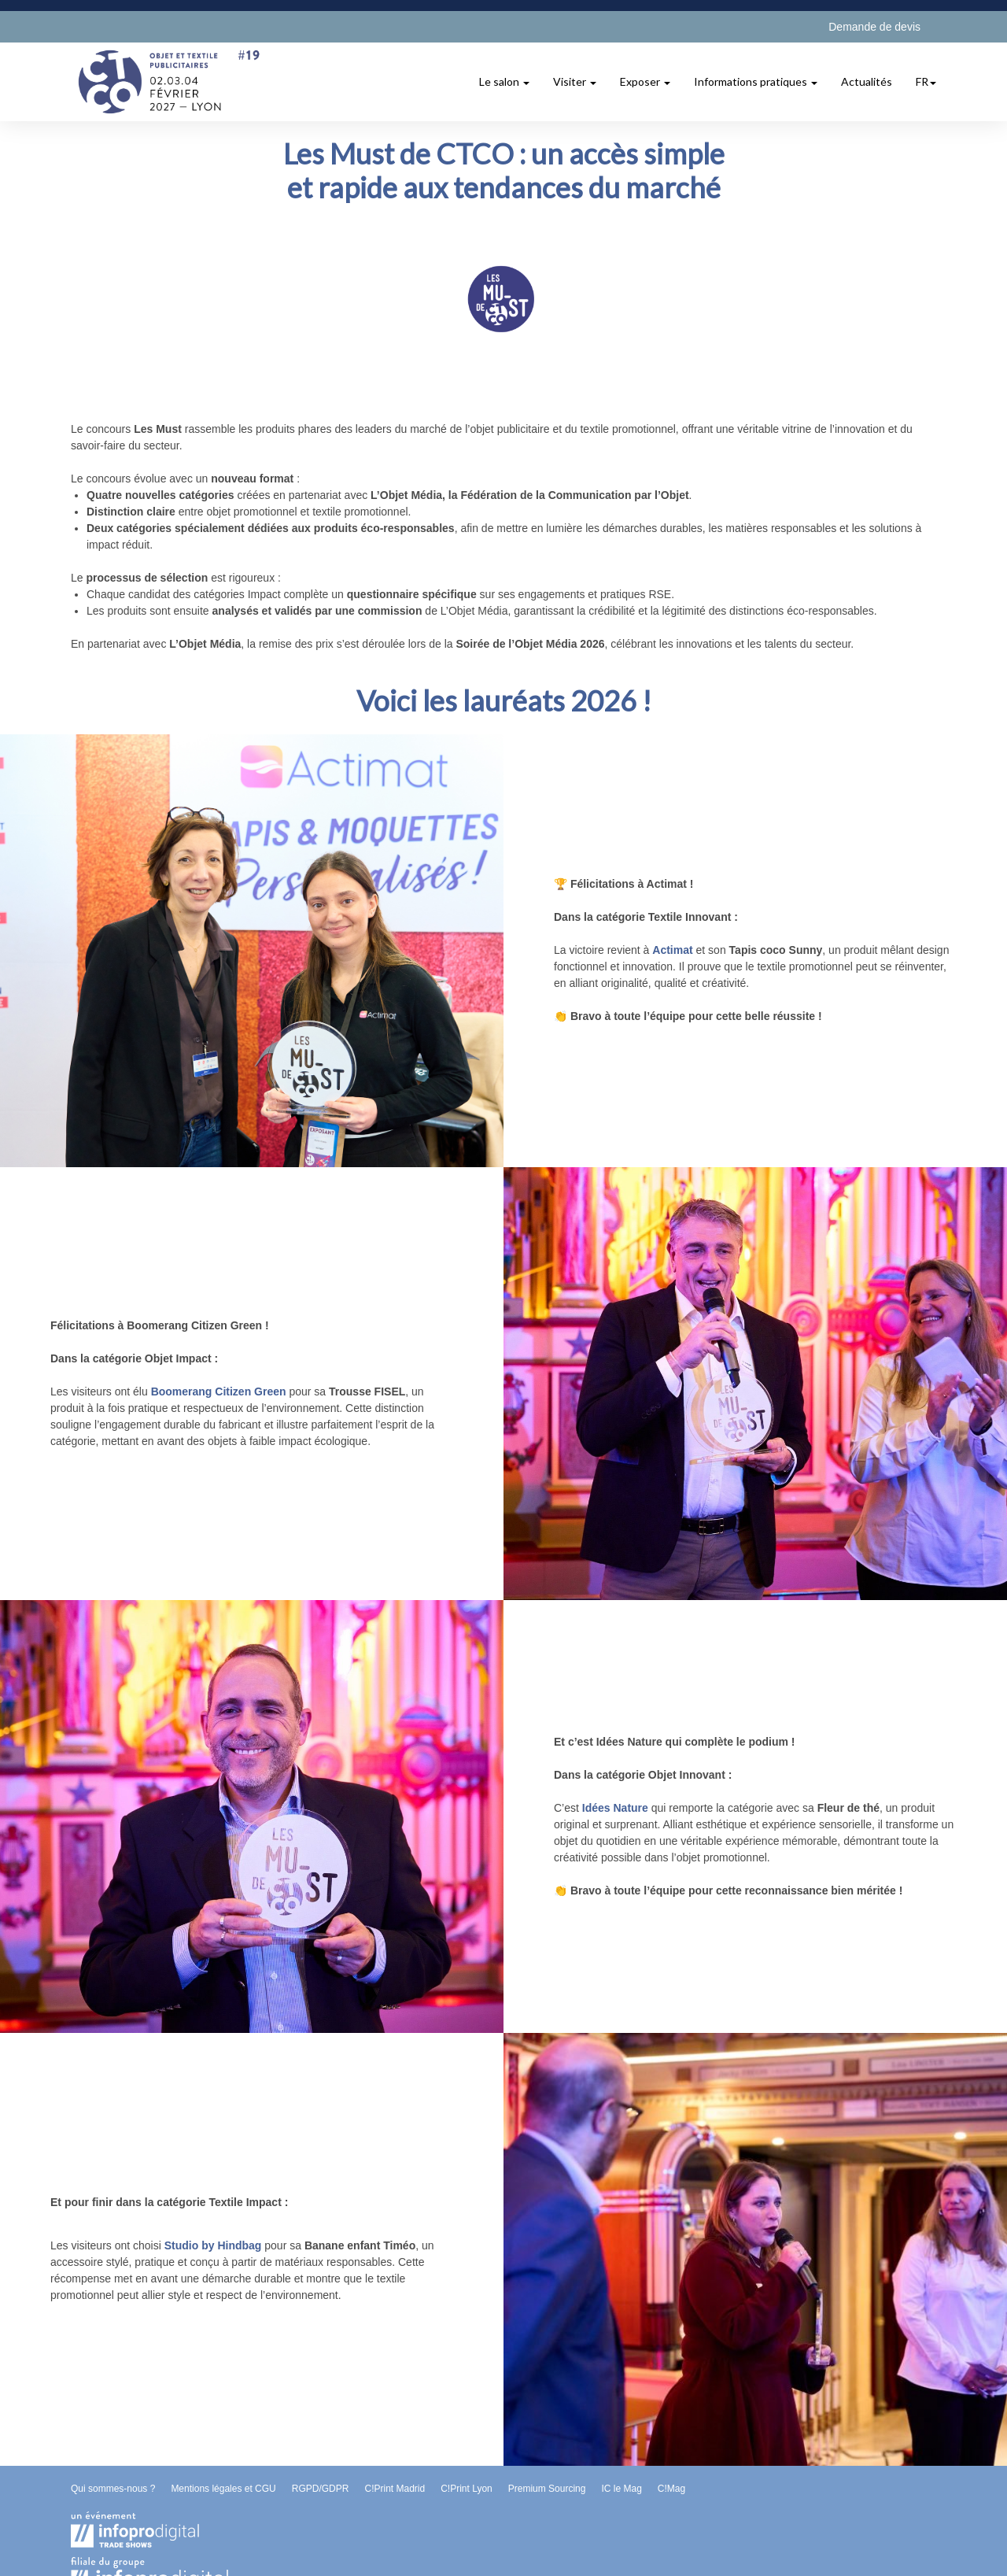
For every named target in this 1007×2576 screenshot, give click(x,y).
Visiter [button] (574, 81)
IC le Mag (621, 2488)
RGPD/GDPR (320, 2488)
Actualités (866, 81)
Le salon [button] (504, 81)
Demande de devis (874, 26)
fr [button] (926, 81)
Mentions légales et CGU (223, 2488)
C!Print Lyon (466, 2488)
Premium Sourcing (547, 2488)
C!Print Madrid (394, 2488)
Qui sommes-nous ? (113, 2488)
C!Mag (671, 2488)
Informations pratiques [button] (755, 81)
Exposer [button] (645, 81)
